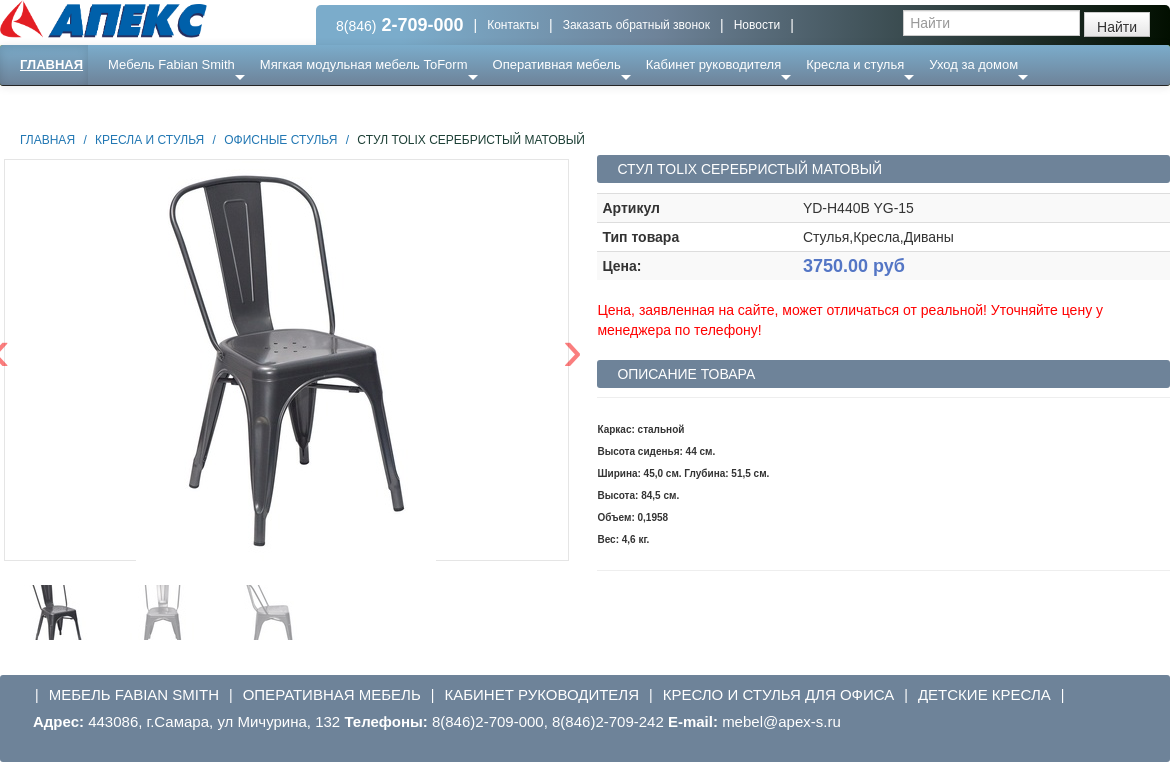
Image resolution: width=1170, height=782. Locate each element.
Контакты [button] (513, 25)
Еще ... (140, 104)
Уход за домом (973, 64)
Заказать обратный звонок (636, 25)
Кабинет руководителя (713, 64)
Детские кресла (984, 694)
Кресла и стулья (855, 64)
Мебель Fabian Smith (171, 64)
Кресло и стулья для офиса (779, 694)
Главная (51, 64)
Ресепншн (216, 104)
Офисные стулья (280, 140)
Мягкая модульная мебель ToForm (364, 64)
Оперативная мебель (557, 64)
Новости (757, 25)
